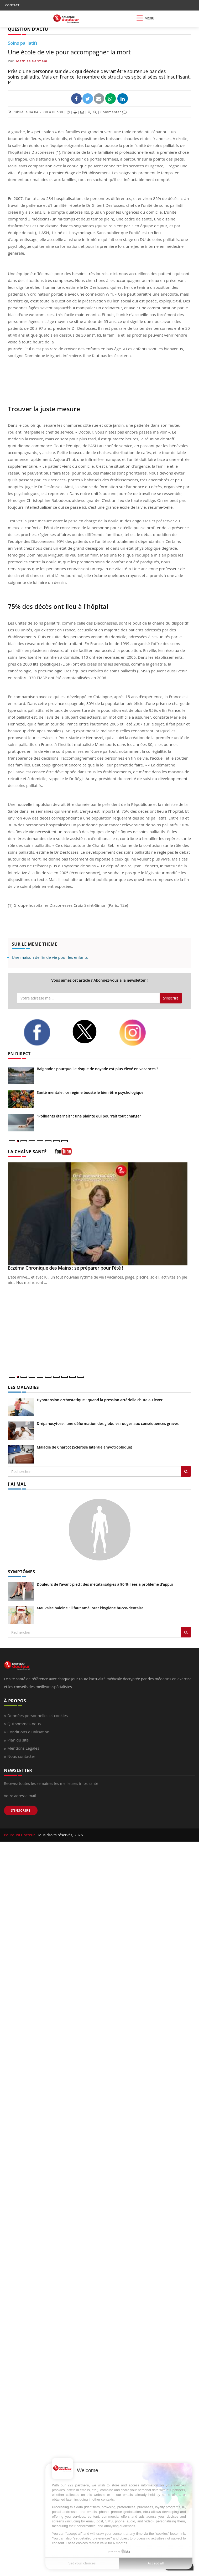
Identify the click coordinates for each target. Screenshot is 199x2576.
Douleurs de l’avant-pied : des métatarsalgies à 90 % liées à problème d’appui (105, 1584)
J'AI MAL (17, 1484)
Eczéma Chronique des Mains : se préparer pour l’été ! (65, 1268)
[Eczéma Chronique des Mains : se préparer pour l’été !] (99, 1214)
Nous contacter (21, 1756)
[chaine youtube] (63, 1153)
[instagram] (139, 1032)
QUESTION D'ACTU (28, 29)
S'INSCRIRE (20, 1810)
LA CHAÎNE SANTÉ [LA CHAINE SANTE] (27, 1152)
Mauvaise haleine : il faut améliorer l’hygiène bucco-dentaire (90, 1607)
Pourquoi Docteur (20, 1834)
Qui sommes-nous (24, 1723)
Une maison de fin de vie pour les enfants (50, 957)
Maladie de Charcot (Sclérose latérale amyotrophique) (84, 1447)
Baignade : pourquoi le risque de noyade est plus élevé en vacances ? (97, 1068)
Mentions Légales (23, 1748)
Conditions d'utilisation (28, 1731)
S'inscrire (171, 998)
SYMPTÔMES (21, 1572)
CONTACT (12, 5)
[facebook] (44, 1032)
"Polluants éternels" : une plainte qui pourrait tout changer (89, 1116)
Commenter (113, 112)
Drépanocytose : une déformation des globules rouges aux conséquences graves (108, 1423)
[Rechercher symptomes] (186, 1632)
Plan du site (18, 1740)
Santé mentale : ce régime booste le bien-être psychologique (90, 1092)
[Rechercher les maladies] (186, 1471)
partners (82, 2485)
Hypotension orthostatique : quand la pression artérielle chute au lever (100, 1399)
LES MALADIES (23, 1387)
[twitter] (92, 1031)
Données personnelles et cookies (37, 1715)
